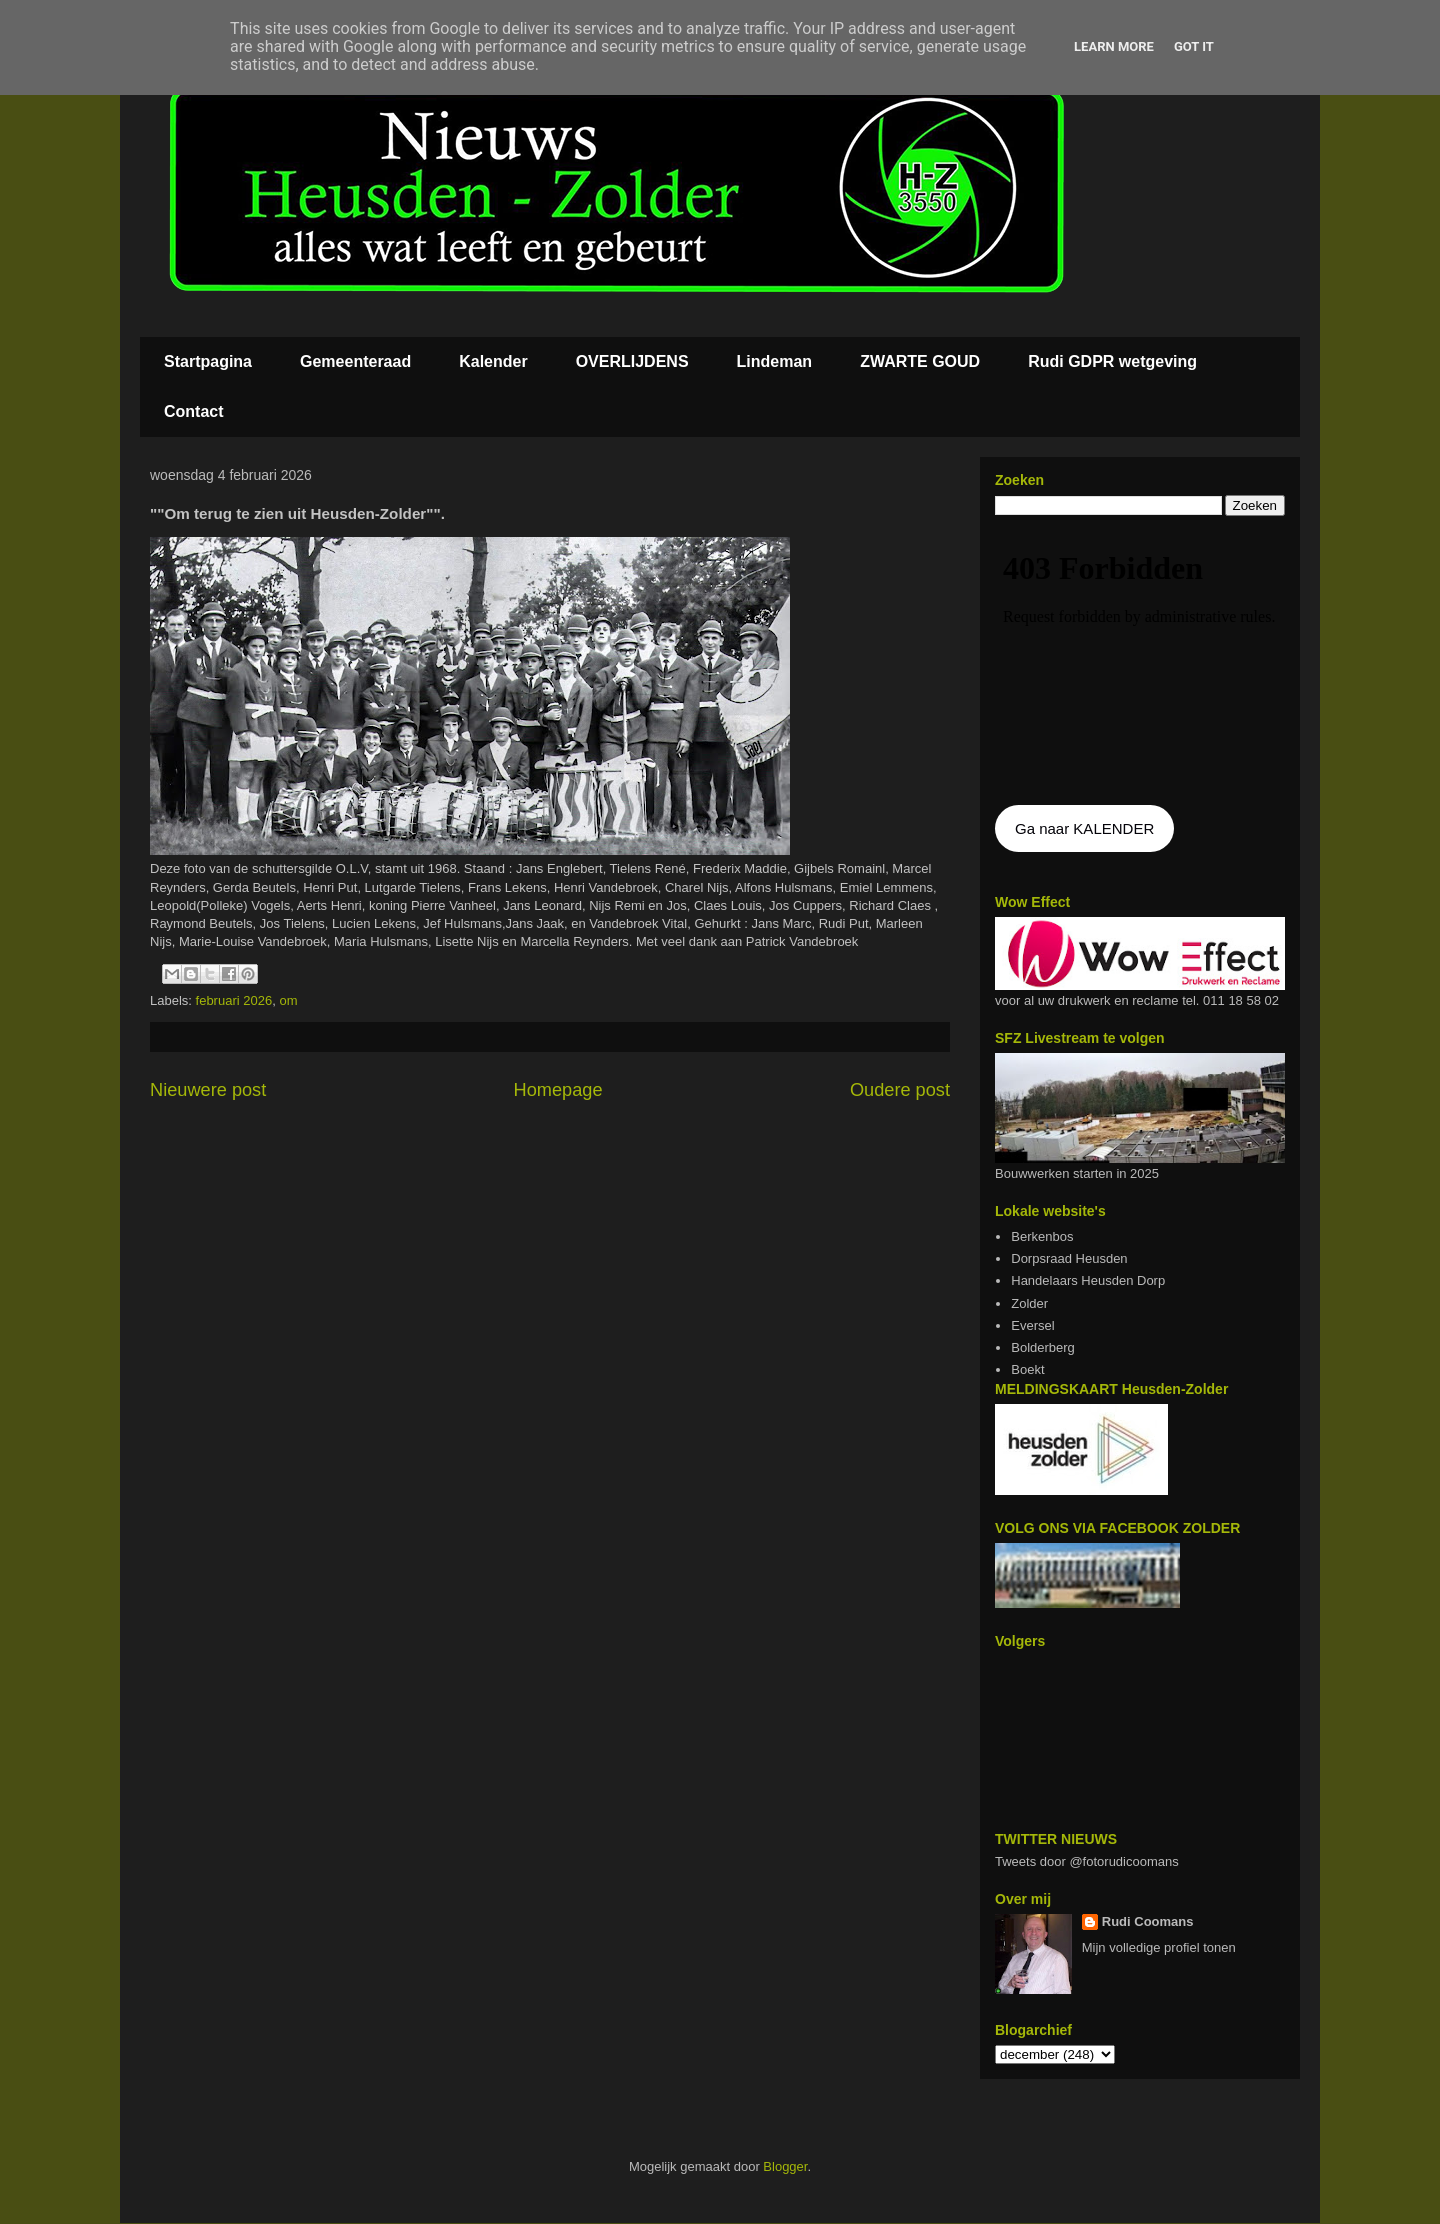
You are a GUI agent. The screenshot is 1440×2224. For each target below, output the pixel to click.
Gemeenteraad (355, 361)
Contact (194, 411)
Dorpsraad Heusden (1069, 1258)
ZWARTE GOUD (920, 361)
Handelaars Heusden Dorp (1088, 1280)
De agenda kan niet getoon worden (1140, 662)
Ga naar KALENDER (1084, 828)
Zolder (1029, 1303)
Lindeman (775, 361)
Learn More (1114, 46)
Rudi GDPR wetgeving (1112, 361)
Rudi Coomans (1148, 1921)
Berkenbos (1042, 1236)
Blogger (785, 2166)
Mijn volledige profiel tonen (1159, 1947)
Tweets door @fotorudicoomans (1087, 1861)
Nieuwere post (208, 1090)
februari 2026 (234, 1000)
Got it (1194, 46)
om (288, 1000)
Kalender (493, 361)
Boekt (1027, 1369)
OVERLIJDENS (632, 361)
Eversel (1032, 1325)
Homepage (558, 1090)
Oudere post (900, 1090)
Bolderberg (1043, 1347)
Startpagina (208, 361)
